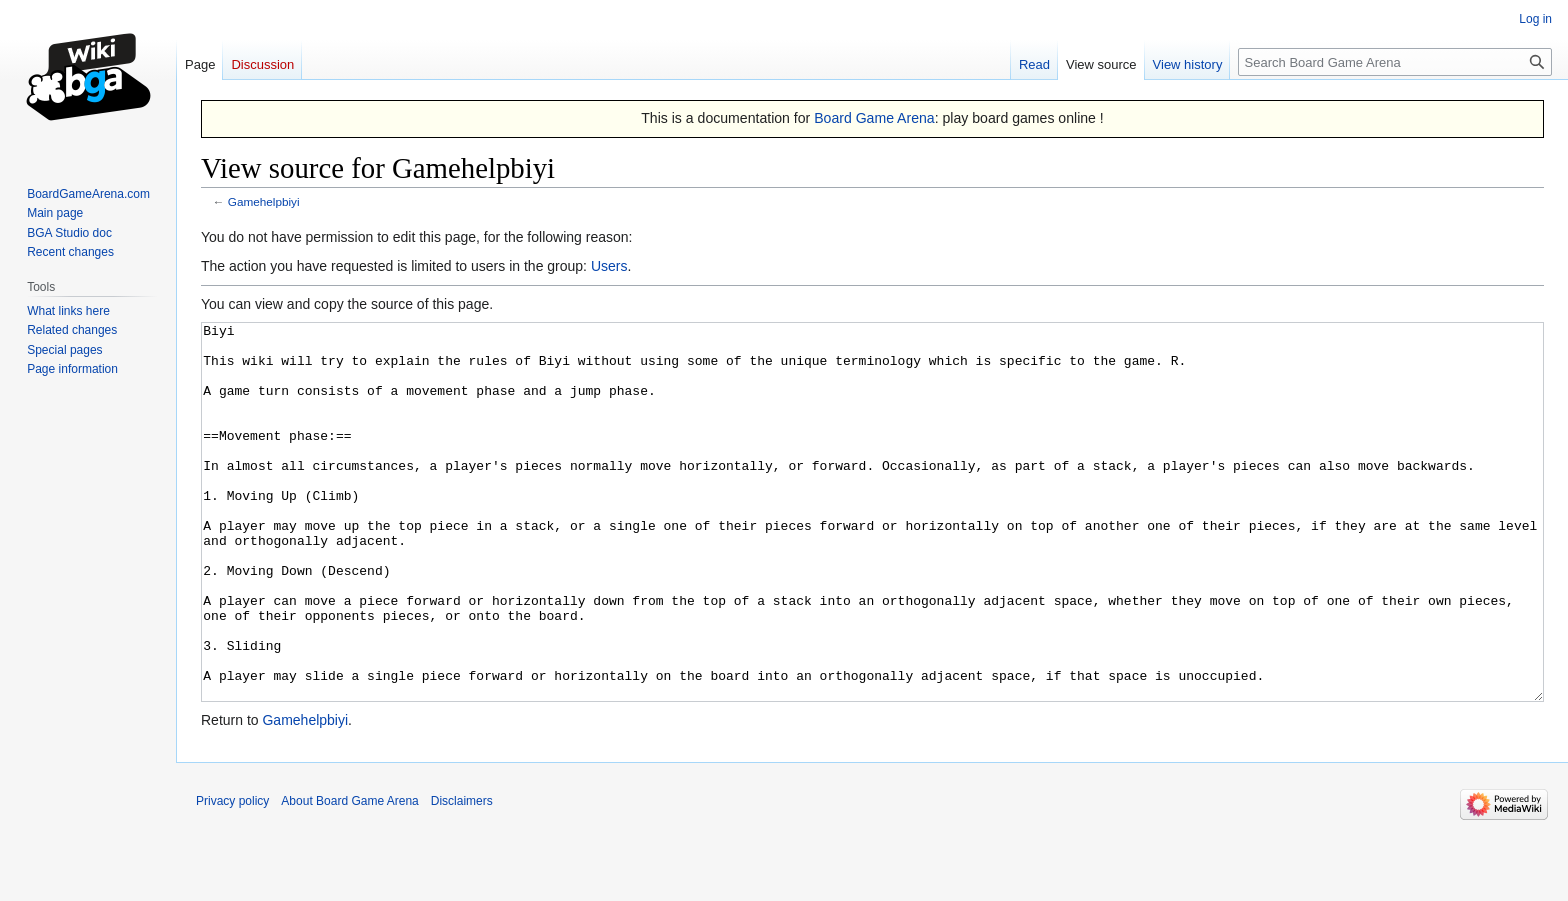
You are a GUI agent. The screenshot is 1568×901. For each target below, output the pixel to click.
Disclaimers (462, 876)
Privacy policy (232, 876)
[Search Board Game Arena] (1395, 62)
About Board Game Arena (349, 876)
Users (609, 266)
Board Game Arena (874, 118)
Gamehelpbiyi (264, 201)
